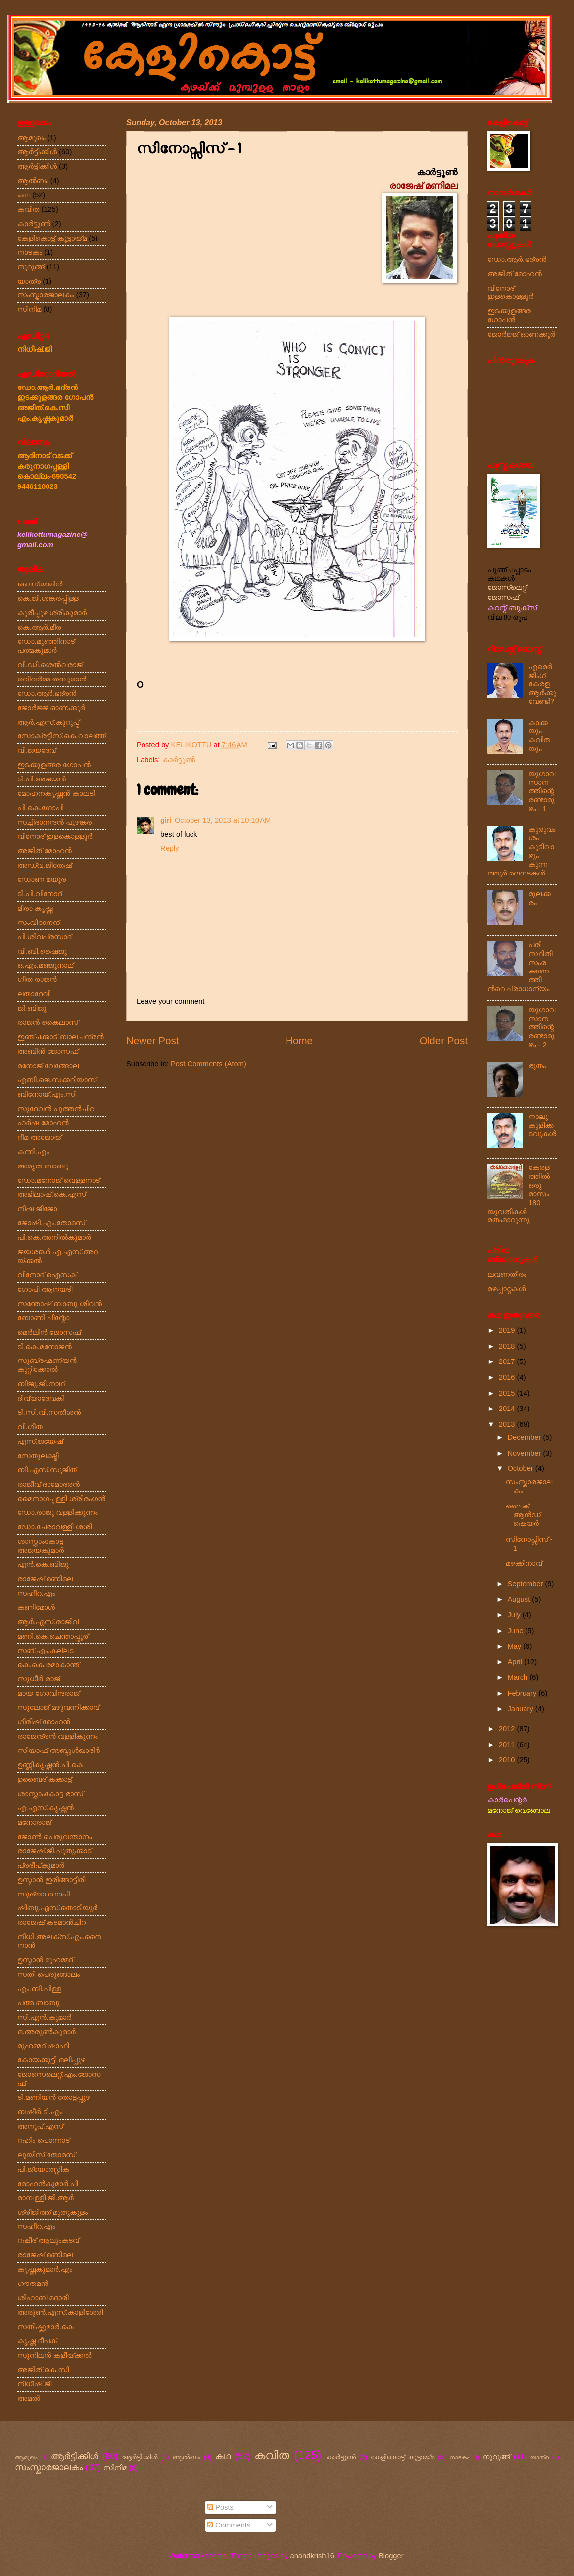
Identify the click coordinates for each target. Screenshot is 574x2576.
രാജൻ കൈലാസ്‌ (47, 1022)
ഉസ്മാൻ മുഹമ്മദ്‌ (45, 1960)
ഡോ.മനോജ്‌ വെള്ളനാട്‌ (58, 1180)
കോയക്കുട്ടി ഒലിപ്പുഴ (51, 2060)
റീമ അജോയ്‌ (39, 1137)
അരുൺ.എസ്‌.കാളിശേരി (60, 2312)
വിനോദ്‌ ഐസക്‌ (46, 1275)
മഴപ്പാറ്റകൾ (506, 1289)
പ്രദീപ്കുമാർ (40, 1865)
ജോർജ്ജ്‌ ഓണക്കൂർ (51, 708)
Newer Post (152, 1040)
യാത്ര (29, 281)
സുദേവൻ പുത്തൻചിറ (55, 1109)
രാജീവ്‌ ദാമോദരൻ (48, 1484)
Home (299, 1040)
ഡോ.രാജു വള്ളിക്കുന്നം (57, 1512)
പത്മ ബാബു (38, 2003)
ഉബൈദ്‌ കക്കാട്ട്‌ (44, 1779)
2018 (508, 1346)
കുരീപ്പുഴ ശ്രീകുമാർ (52, 613)
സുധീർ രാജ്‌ (38, 1679)
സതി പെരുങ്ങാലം (48, 1974)
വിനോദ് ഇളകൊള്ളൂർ (510, 292)
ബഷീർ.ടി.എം (39, 2112)
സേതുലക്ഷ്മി (38, 1455)
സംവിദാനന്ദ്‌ (38, 922)
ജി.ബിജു (31, 1008)
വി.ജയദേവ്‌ (36, 750)
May (515, 1646)
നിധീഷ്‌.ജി (34, 2384)
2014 (508, 1408)
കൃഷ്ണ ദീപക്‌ (37, 2341)
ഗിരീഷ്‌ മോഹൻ (43, 1722)
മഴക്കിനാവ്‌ (524, 1563)
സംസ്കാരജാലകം (45, 295)
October (521, 1468)
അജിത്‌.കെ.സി (43, 2370)
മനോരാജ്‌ (34, 1822)
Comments (228, 2525)
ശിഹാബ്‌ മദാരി (43, 2298)
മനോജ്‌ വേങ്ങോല (48, 1065)
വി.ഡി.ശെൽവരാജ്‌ (50, 665)
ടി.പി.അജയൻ (41, 779)
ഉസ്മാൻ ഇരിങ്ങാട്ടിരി (51, 1880)
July (514, 1615)
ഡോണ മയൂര (41, 879)
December (525, 1437)
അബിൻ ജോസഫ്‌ (47, 1051)
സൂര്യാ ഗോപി (43, 1894)
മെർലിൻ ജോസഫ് (49, 1332)
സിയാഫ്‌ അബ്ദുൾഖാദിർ (58, 1750)
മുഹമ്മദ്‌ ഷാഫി (43, 2046)
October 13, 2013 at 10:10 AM (223, 820)
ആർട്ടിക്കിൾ (37, 166)
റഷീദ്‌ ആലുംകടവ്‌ (48, 2240)
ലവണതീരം (506, 1274)
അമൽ (28, 2398)
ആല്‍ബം (32, 181)
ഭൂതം (537, 1065)
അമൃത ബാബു (42, 1166)
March (518, 1677)
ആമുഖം (31, 138)
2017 (508, 1361)
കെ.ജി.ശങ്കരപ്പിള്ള (48, 598)
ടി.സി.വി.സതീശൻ (49, 1412)
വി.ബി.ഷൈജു (42, 951)
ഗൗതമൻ (32, 2283)
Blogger (391, 2556)
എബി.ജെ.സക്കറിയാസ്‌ (57, 1080)
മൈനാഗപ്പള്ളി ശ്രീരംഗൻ (61, 1499)
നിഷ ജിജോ (37, 1209)
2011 (508, 1745)
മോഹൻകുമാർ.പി (47, 2183)
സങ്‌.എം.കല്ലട (45, 1650)
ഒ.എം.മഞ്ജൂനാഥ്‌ (45, 965)
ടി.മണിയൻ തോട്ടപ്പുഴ (53, 2097)
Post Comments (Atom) (208, 1064)
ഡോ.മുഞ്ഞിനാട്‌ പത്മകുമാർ (46, 645)
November (525, 1453)
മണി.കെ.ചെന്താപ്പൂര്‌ (52, 1636)
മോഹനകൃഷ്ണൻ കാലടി (56, 793)
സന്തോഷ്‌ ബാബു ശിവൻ (59, 1304)
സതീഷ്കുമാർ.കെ (45, 2327)
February (522, 1693)
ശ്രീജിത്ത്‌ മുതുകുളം (52, 2212)
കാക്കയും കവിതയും (539, 736)
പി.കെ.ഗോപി (40, 808)
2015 (508, 1393)
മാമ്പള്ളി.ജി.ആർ (45, 2198)
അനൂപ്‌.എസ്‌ (40, 2126)
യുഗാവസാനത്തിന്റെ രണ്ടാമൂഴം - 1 (541, 791)
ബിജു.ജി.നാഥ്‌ (41, 1384)
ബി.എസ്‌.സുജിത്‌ (47, 1470)
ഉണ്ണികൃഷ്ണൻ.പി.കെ (50, 1765)
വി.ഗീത (30, 1427)
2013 (508, 1424)
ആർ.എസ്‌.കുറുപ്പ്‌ (48, 722)
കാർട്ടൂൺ (178, 760)
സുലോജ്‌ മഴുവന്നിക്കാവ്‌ (58, 1707)
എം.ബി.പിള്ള (39, 1989)
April (515, 1662)
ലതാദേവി (33, 994)
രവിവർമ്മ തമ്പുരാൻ (51, 679)
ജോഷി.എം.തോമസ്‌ (51, 1223)
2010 (508, 1760)
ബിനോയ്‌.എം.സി (46, 1094)
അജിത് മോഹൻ (44, 851)
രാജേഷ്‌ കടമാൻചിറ (51, 1922)
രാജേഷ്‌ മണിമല (45, 1579)
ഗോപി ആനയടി (45, 1289)
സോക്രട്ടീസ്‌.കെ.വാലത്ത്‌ (61, 736)
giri (166, 820)
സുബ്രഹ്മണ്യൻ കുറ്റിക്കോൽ (47, 1365)
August (519, 1599)
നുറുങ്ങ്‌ (31, 267)
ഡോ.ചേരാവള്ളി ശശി (54, 1527)
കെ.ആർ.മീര (39, 627)
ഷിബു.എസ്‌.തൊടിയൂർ (57, 1908)
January (521, 1709)
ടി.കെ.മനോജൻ (44, 1347)
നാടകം (29, 252)
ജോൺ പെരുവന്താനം (54, 1837)
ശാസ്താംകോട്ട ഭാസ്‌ (50, 1794)
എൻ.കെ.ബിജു (43, 1564)
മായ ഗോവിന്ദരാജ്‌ (48, 1693)
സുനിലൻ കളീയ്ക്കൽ (54, 2355)
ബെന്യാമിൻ (39, 584)
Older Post (444, 1040)
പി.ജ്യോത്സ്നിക (43, 2169)
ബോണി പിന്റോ (43, 1318)
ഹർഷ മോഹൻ (43, 1123)
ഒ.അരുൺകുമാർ (46, 2032)
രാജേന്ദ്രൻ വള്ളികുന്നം (57, 1736)
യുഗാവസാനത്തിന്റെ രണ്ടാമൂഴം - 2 (541, 1027)
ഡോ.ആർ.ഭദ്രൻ (46, 693)
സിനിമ (29, 309)
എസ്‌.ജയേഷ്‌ (40, 1441)
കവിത (28, 209)
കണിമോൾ (36, 1607)
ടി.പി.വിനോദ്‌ (39, 894)
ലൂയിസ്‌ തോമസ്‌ (46, 2155)
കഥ (23, 195)
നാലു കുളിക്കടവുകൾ (542, 1125)
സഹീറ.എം (36, 1593)
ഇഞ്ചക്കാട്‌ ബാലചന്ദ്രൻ (60, 1037)
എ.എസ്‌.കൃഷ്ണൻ (45, 1808)
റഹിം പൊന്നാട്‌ (43, 2140)
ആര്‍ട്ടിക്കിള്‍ (37, 152)
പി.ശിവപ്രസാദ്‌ (44, 937)
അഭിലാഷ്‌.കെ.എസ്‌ (51, 1194)
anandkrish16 (312, 2556)
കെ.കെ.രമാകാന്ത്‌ (48, 1665)
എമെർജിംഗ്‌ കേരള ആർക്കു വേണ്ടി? (542, 684)
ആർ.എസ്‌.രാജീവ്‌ (48, 1622)
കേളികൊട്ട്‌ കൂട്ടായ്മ (52, 238)
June (516, 1631)
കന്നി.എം (33, 1152)
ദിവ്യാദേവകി (40, 1398)
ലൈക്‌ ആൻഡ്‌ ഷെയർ (523, 1514)
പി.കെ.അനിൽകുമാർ (54, 1237)
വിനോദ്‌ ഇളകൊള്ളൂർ (54, 836)
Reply (169, 848)
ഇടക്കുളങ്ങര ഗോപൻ (54, 765)
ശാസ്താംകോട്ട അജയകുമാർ (40, 1545)
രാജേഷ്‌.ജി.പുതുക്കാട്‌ (54, 1851)
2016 (508, 1377)
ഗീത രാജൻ (37, 979)
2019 (508, 1330)
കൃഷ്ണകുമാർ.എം (44, 2269)
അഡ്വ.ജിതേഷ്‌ (44, 865)
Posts (220, 2507)
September (526, 1584)
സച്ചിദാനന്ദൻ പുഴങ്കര (54, 822)
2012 (508, 1729)
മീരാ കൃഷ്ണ (34, 908)
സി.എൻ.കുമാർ (44, 2017)
